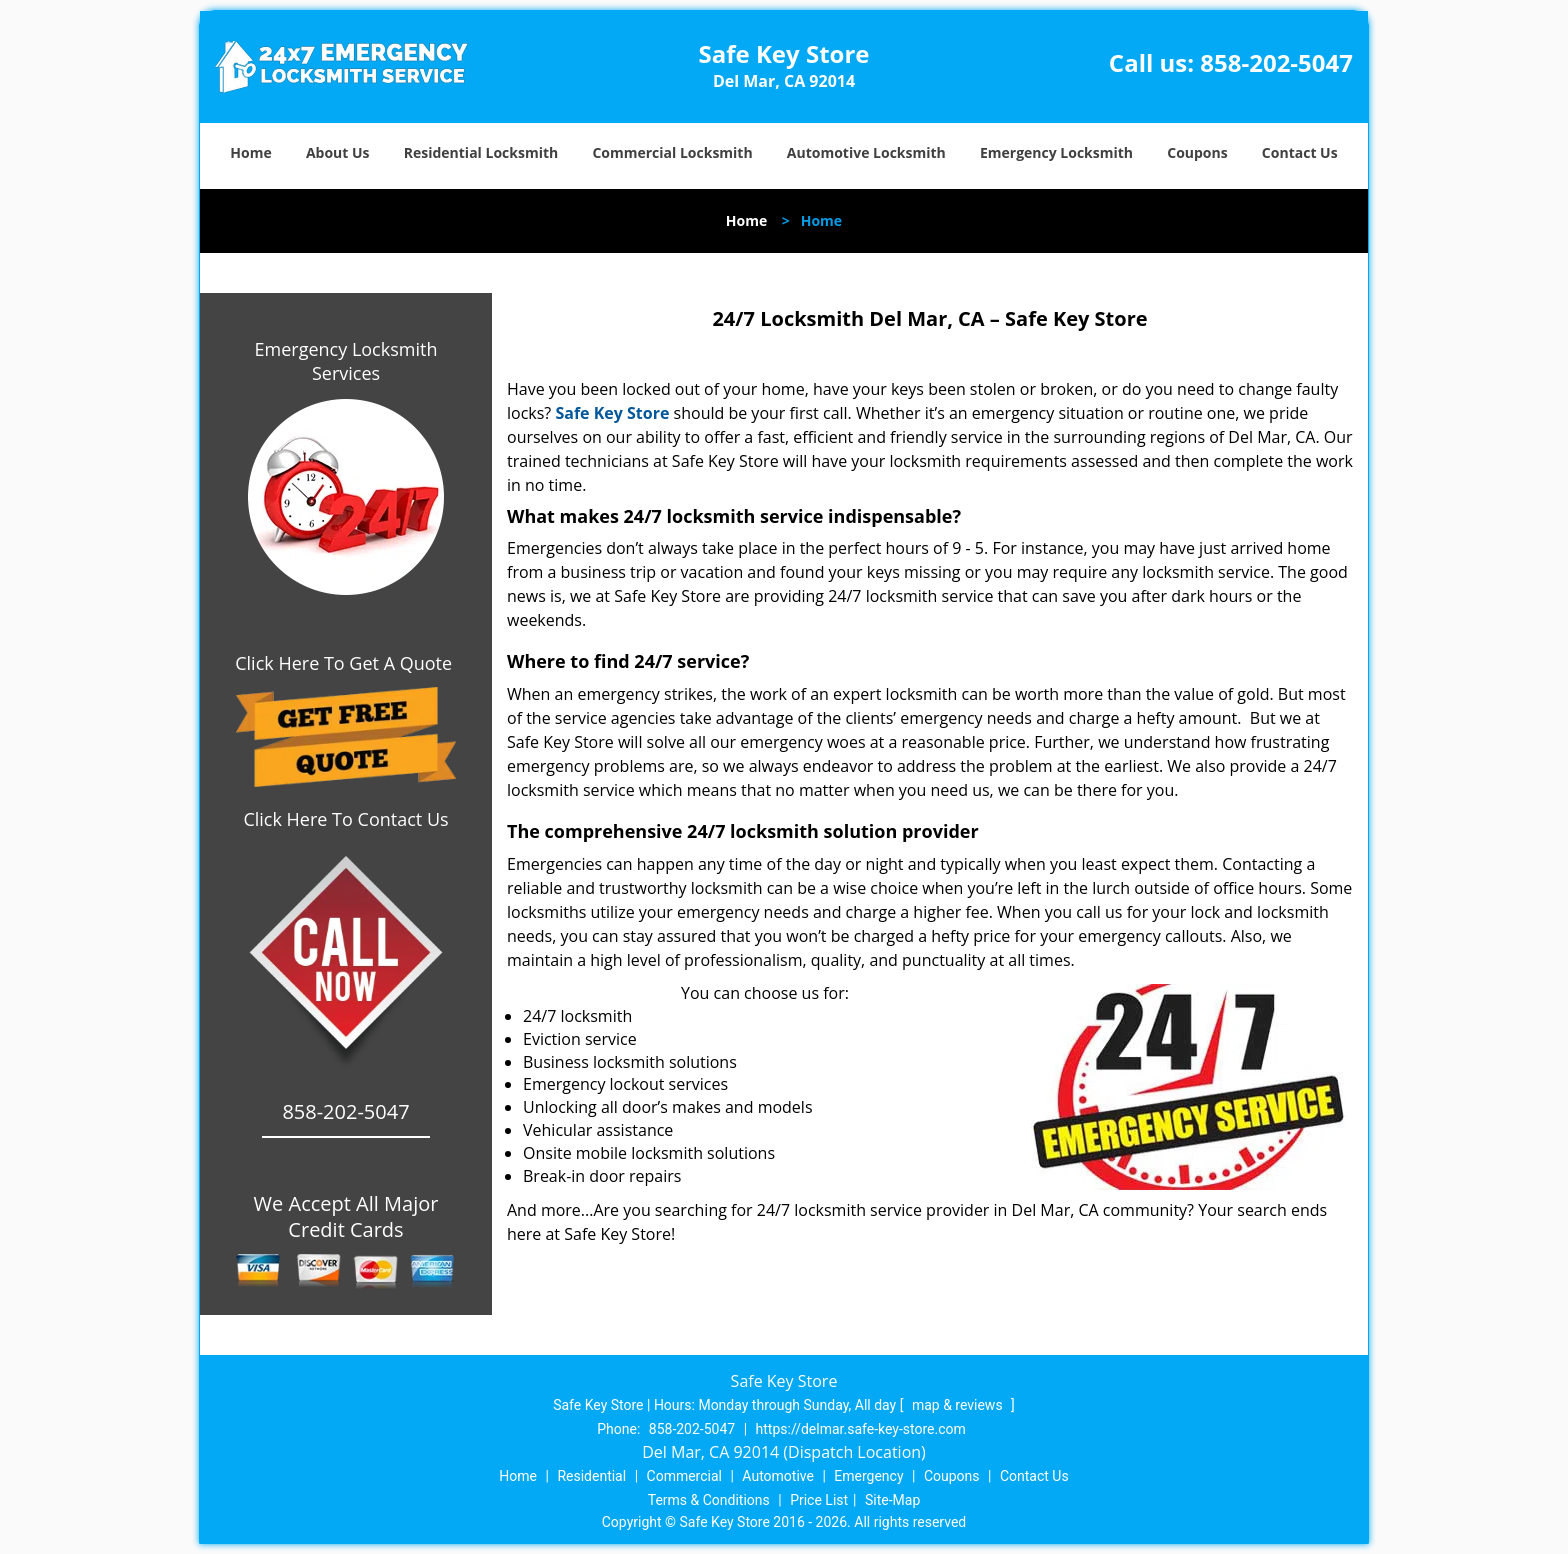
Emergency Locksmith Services (346, 361)
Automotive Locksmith (866, 152)
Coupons (1197, 152)
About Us (338, 152)
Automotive (778, 1476)
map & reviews (959, 1405)
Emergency (868, 1476)
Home (250, 152)
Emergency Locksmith (1056, 152)
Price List (819, 1500)
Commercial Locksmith (672, 152)
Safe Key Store (612, 413)
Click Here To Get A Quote (346, 663)
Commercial (684, 1476)
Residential (591, 1476)
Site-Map (892, 1500)
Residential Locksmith (481, 152)
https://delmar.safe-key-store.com (861, 1429)
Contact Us (1300, 152)
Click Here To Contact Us (345, 819)
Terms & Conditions (709, 1500)
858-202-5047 (1276, 62)
